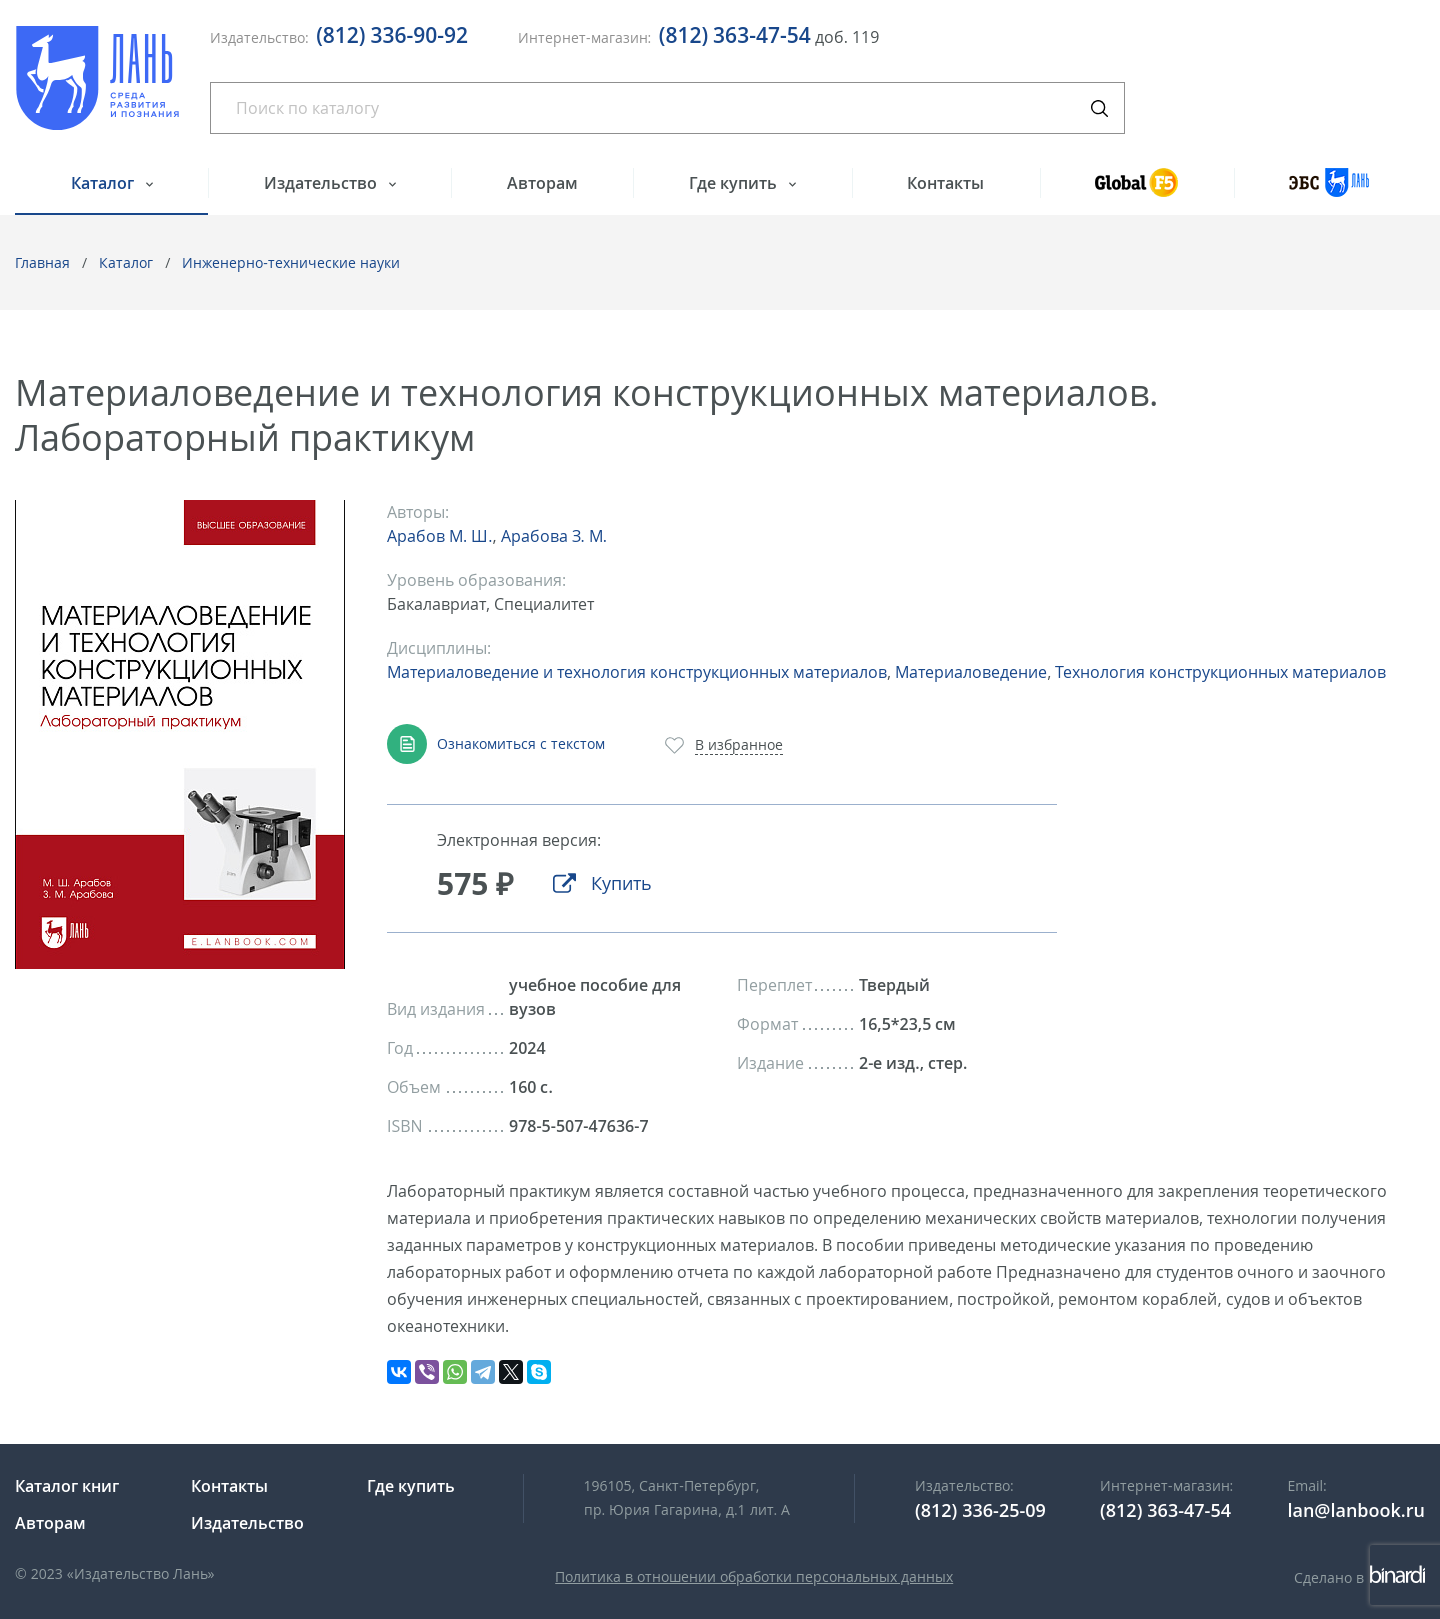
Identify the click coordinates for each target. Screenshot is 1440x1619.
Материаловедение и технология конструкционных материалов (637, 672)
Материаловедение (971, 672)
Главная (42, 262)
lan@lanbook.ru (1356, 1510)
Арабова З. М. (554, 536)
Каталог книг (67, 1486)
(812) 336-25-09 (980, 1510)
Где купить (735, 183)
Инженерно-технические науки (291, 262)
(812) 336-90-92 (392, 35)
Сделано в (1359, 1577)
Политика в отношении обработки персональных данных (754, 1576)
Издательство (322, 183)
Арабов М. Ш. (439, 536)
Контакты (945, 183)
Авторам (542, 183)
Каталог (104, 183)
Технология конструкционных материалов (1220, 672)
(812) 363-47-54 (735, 35)
